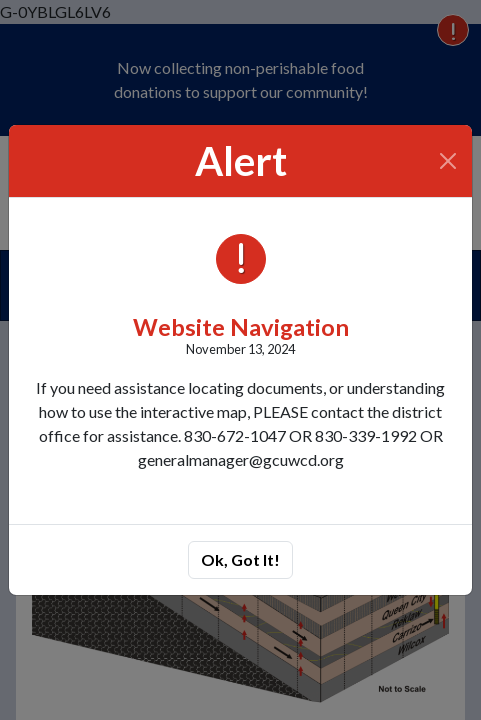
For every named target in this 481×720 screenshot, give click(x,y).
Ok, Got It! (240, 559)
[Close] (448, 161)
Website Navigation (241, 327)
